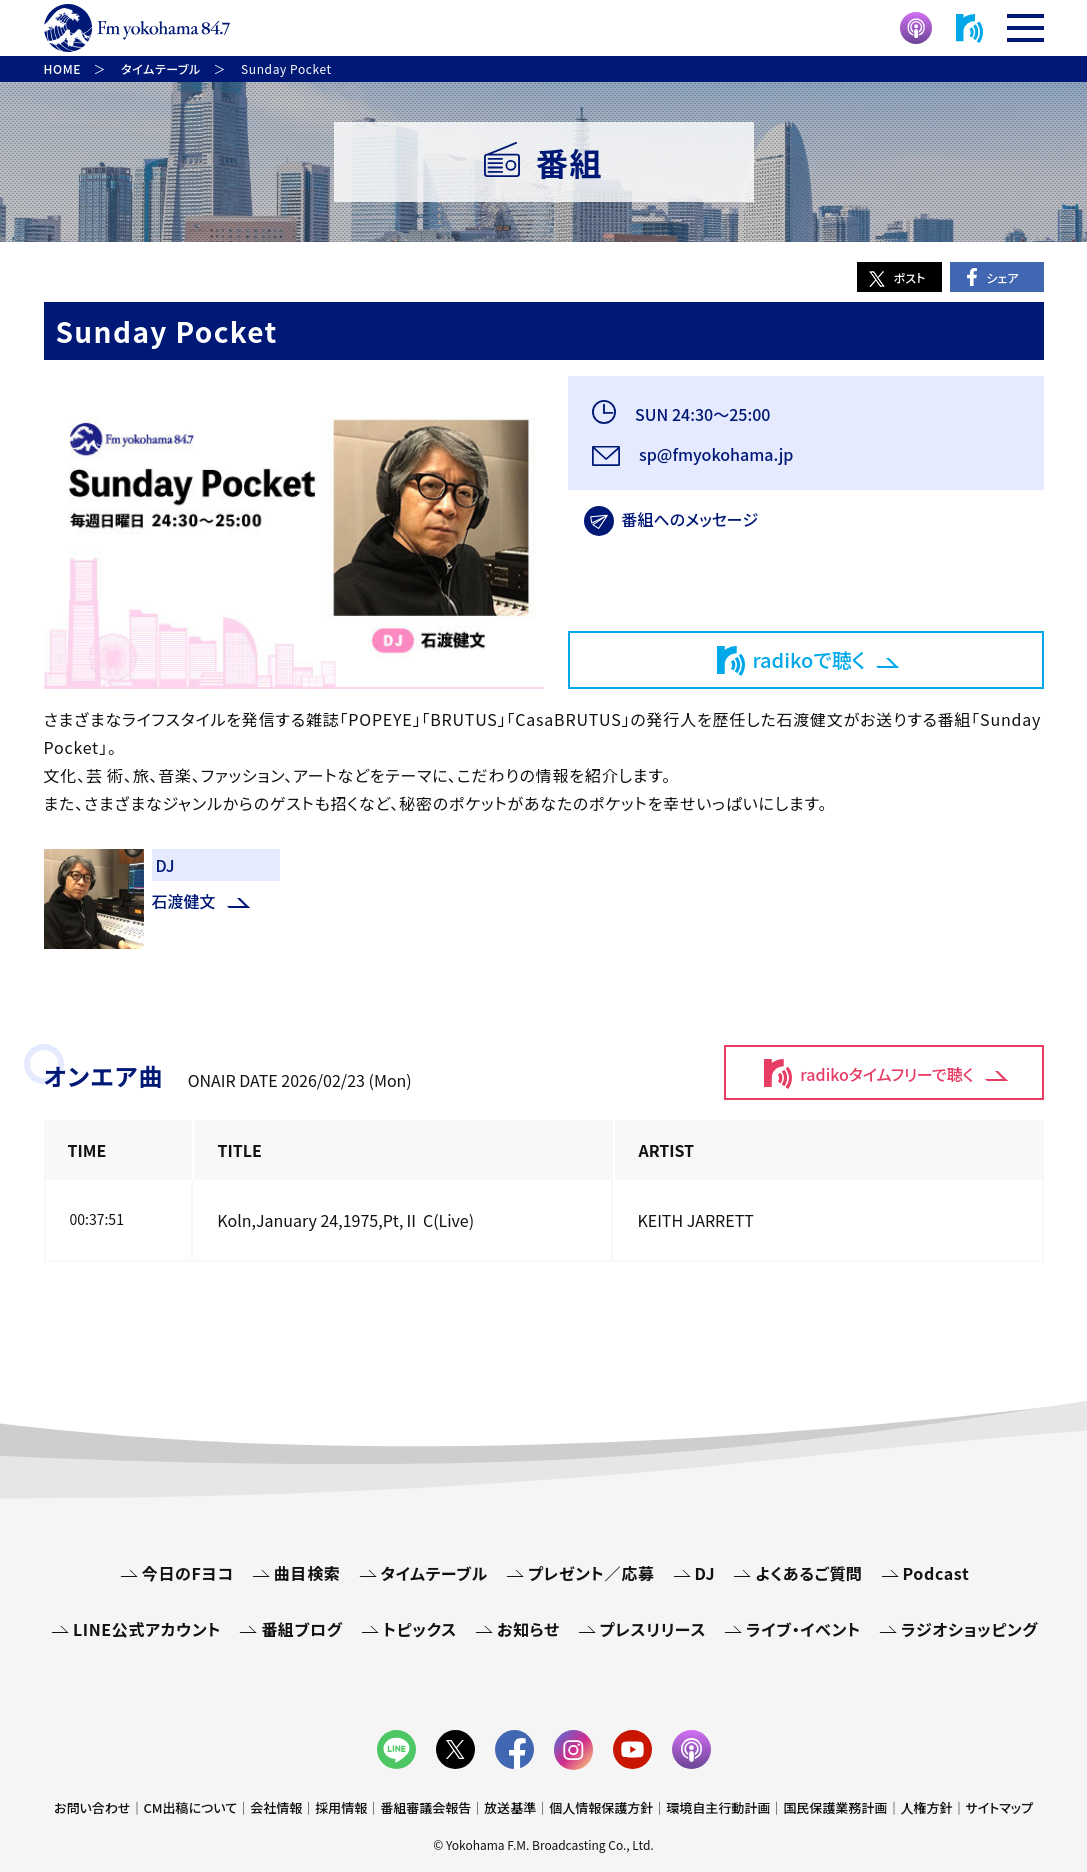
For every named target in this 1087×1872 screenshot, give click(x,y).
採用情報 (341, 1807)
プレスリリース (653, 1629)
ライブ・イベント (803, 1629)
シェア (1002, 277)
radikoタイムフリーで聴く (886, 1074)
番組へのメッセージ (690, 519)
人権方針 (926, 1807)
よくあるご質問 (808, 1573)
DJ (705, 1573)
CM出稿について (190, 1807)
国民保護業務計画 (835, 1807)
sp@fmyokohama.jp (715, 454)
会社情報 (276, 1807)
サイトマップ (999, 1807)
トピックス (420, 1629)
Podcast (936, 1573)
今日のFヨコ (188, 1573)
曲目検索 (307, 1573)
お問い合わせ (92, 1807)
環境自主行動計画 (718, 1807)
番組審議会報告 (425, 1807)
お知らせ (528, 1629)
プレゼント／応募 (591, 1573)
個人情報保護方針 (601, 1807)
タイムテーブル (434, 1573)
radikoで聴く (809, 659)
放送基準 (510, 1807)
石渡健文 (184, 901)
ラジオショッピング (969, 1629)
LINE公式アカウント (147, 1629)
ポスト (910, 277)
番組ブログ (301, 1629)
